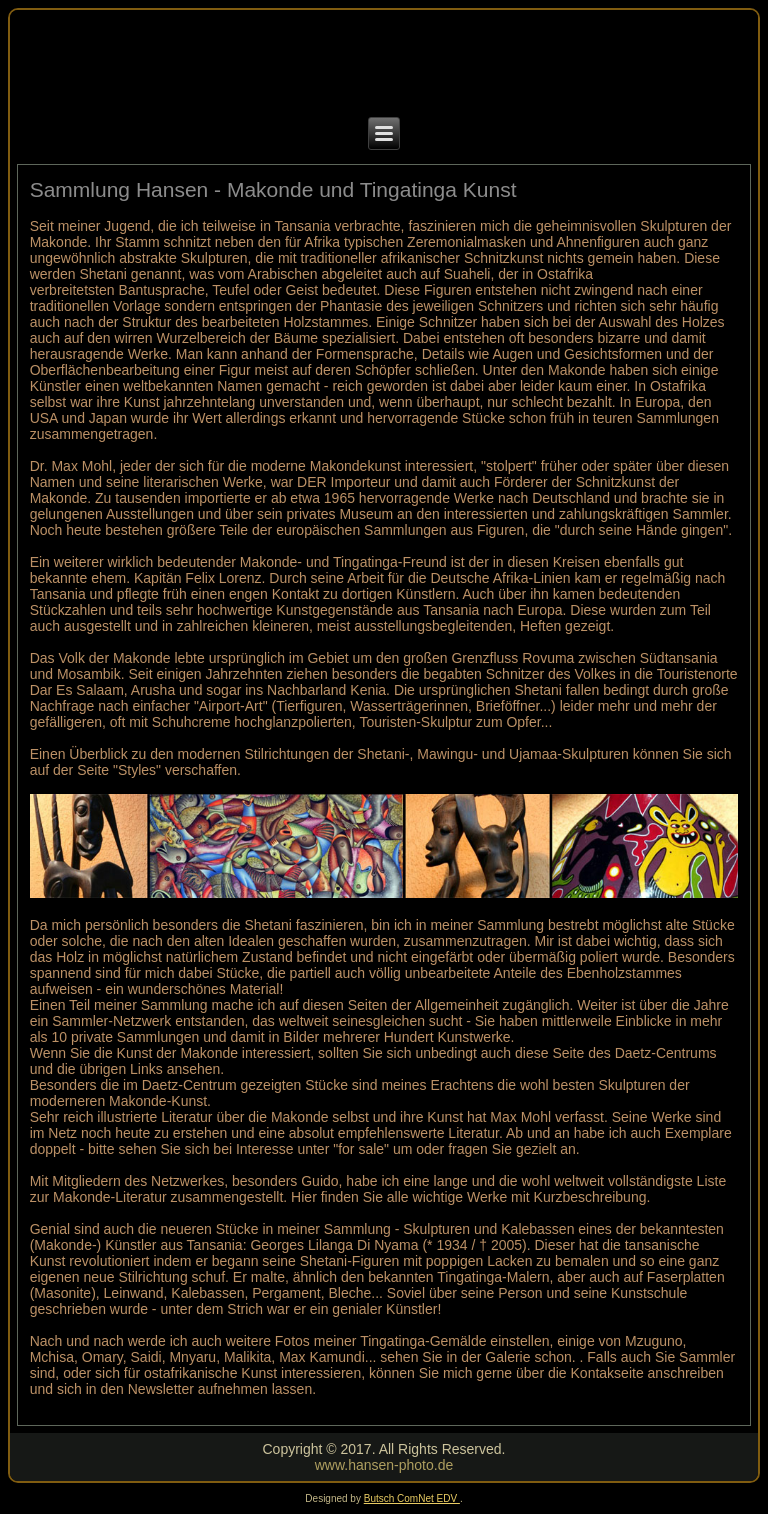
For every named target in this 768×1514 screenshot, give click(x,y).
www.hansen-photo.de (384, 1465)
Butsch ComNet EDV (412, 1498)
